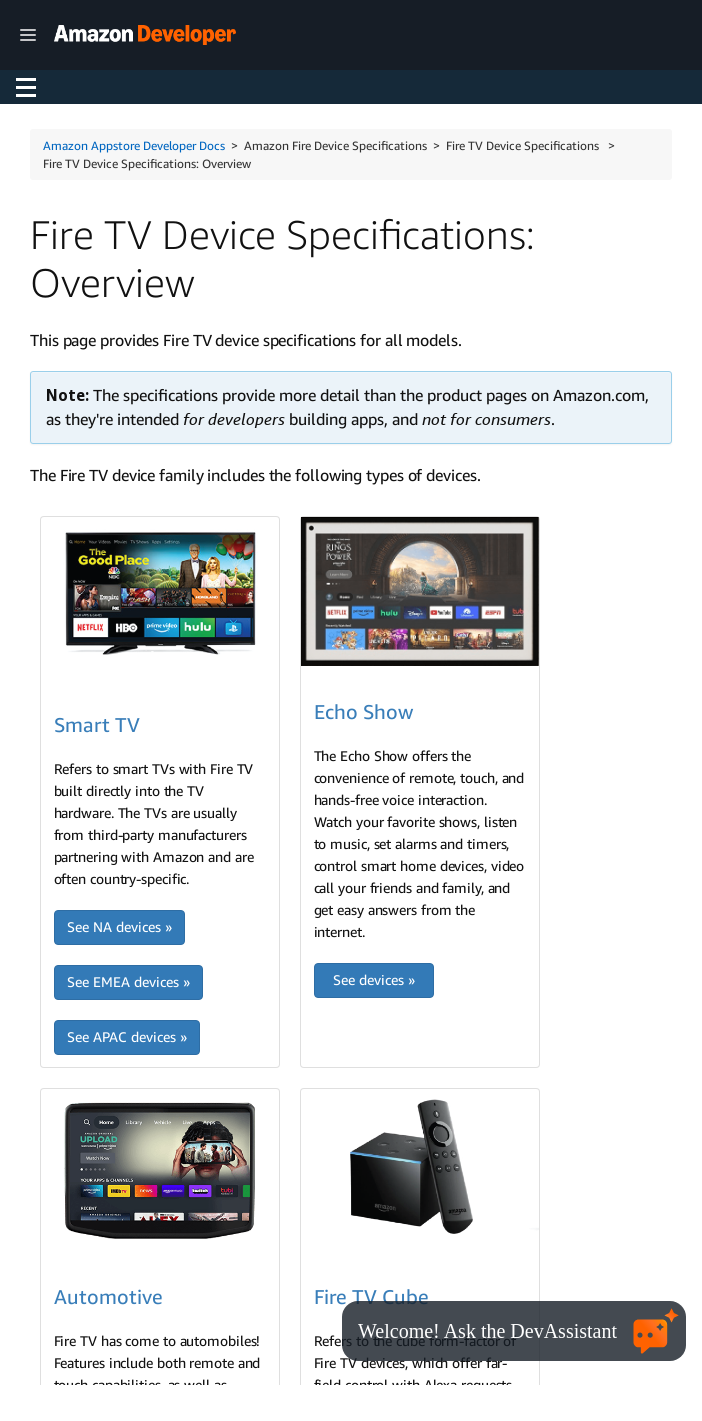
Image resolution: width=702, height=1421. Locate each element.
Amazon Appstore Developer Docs (134, 145)
